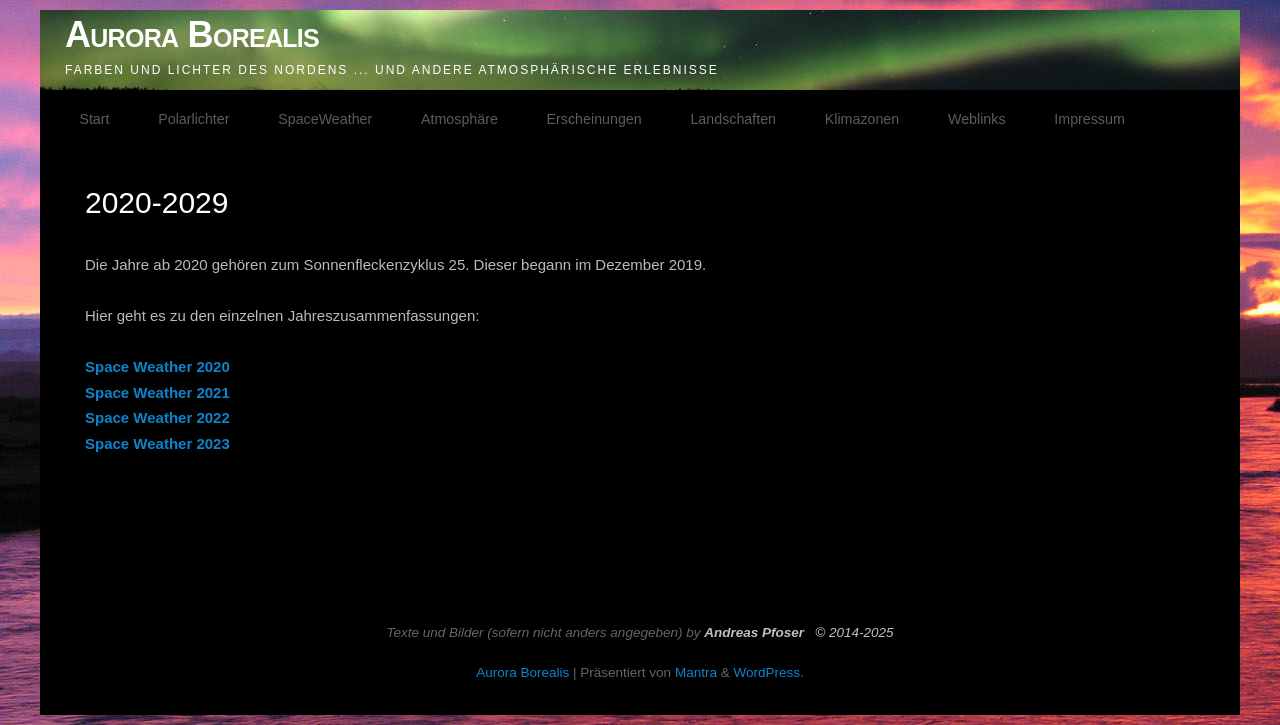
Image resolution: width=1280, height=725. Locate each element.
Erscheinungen (594, 119)
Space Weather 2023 (157, 443)
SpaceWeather (325, 119)
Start (94, 119)
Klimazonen (862, 119)
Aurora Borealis (192, 34)
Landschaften (733, 119)
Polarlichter (193, 119)
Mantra (696, 672)
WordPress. (768, 672)
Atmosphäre (459, 119)
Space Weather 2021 (157, 392)
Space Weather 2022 (157, 417)
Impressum (1089, 119)
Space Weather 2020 (157, 366)
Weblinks (977, 119)
